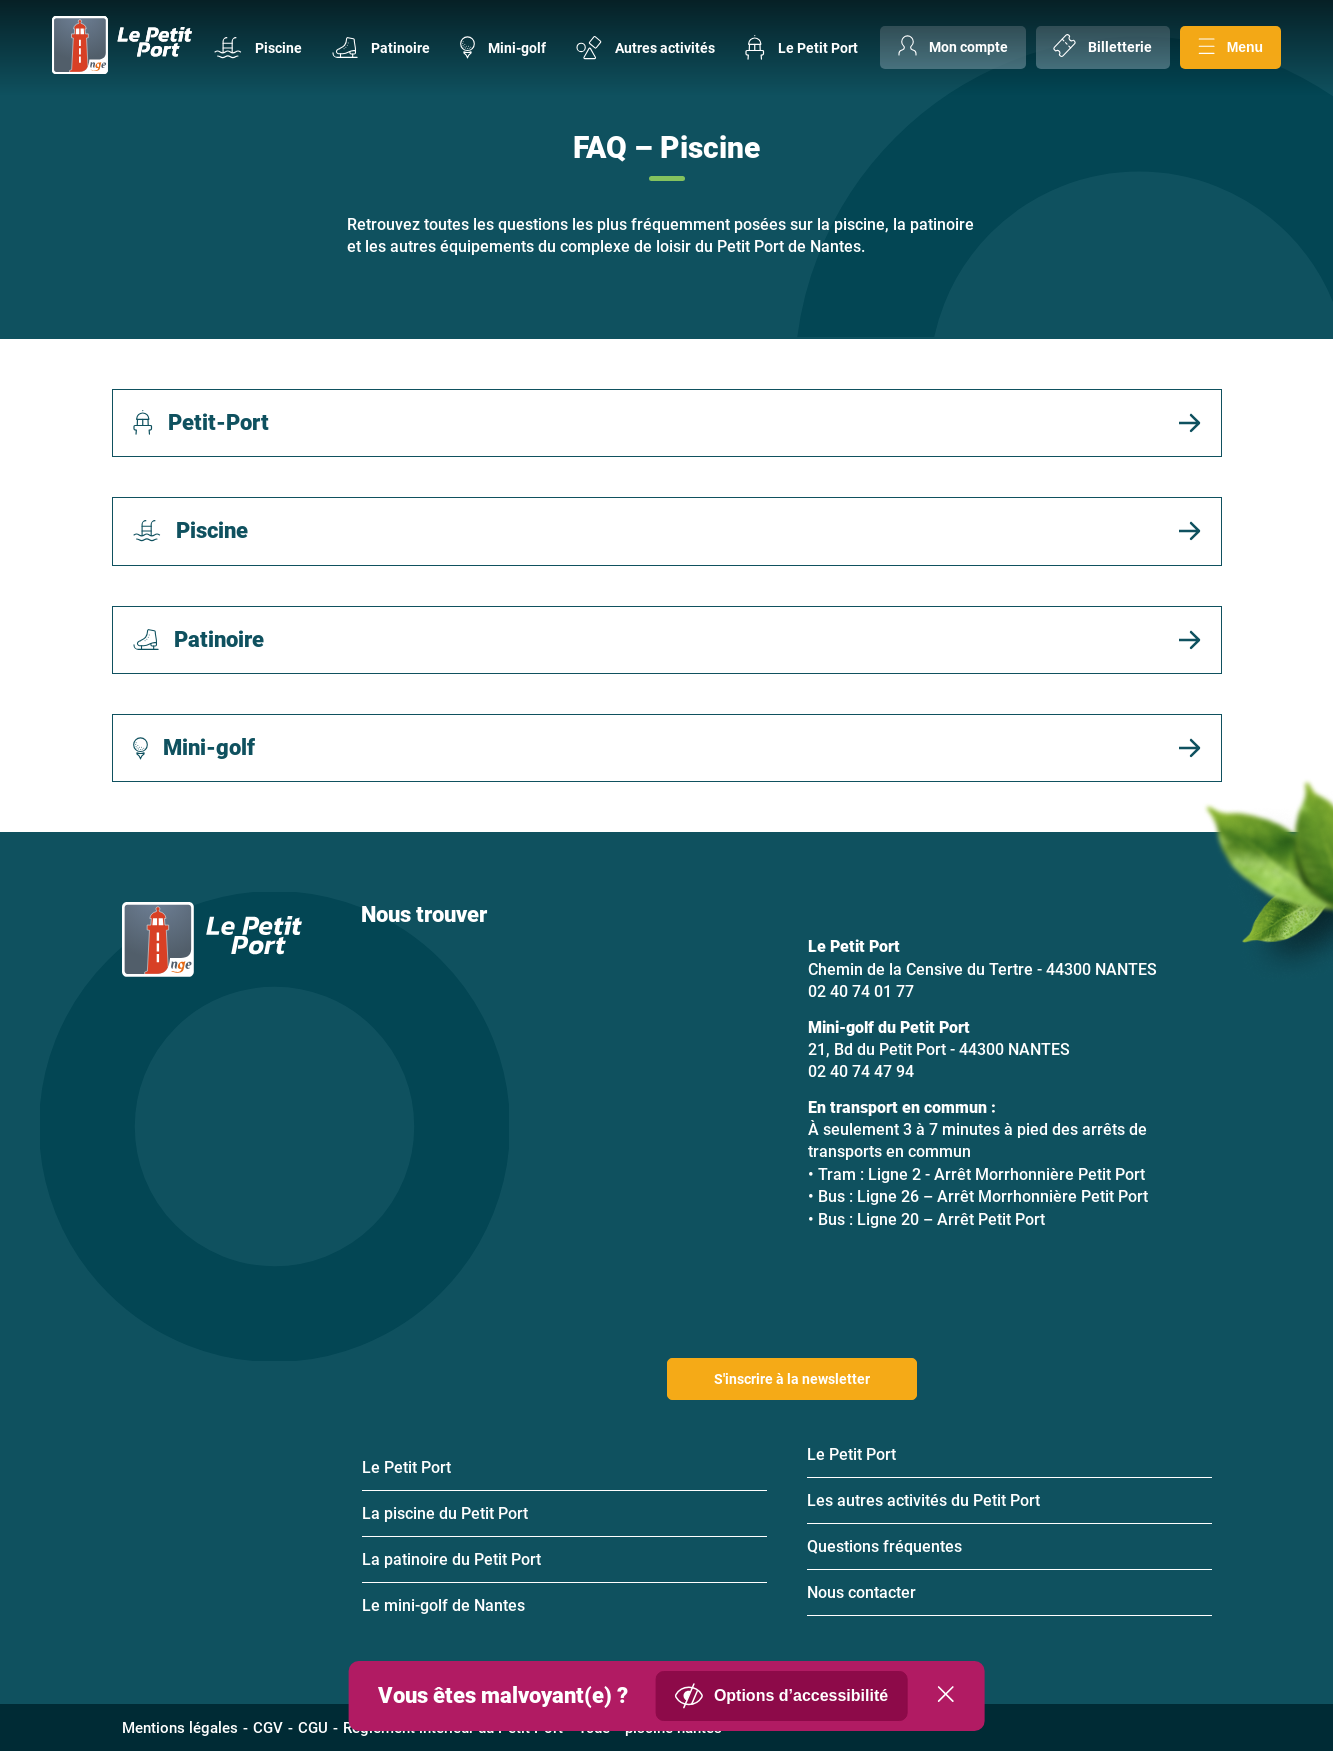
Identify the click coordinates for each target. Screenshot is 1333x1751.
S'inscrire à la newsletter (792, 1379)
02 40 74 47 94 (861, 1071)
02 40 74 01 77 (861, 991)
